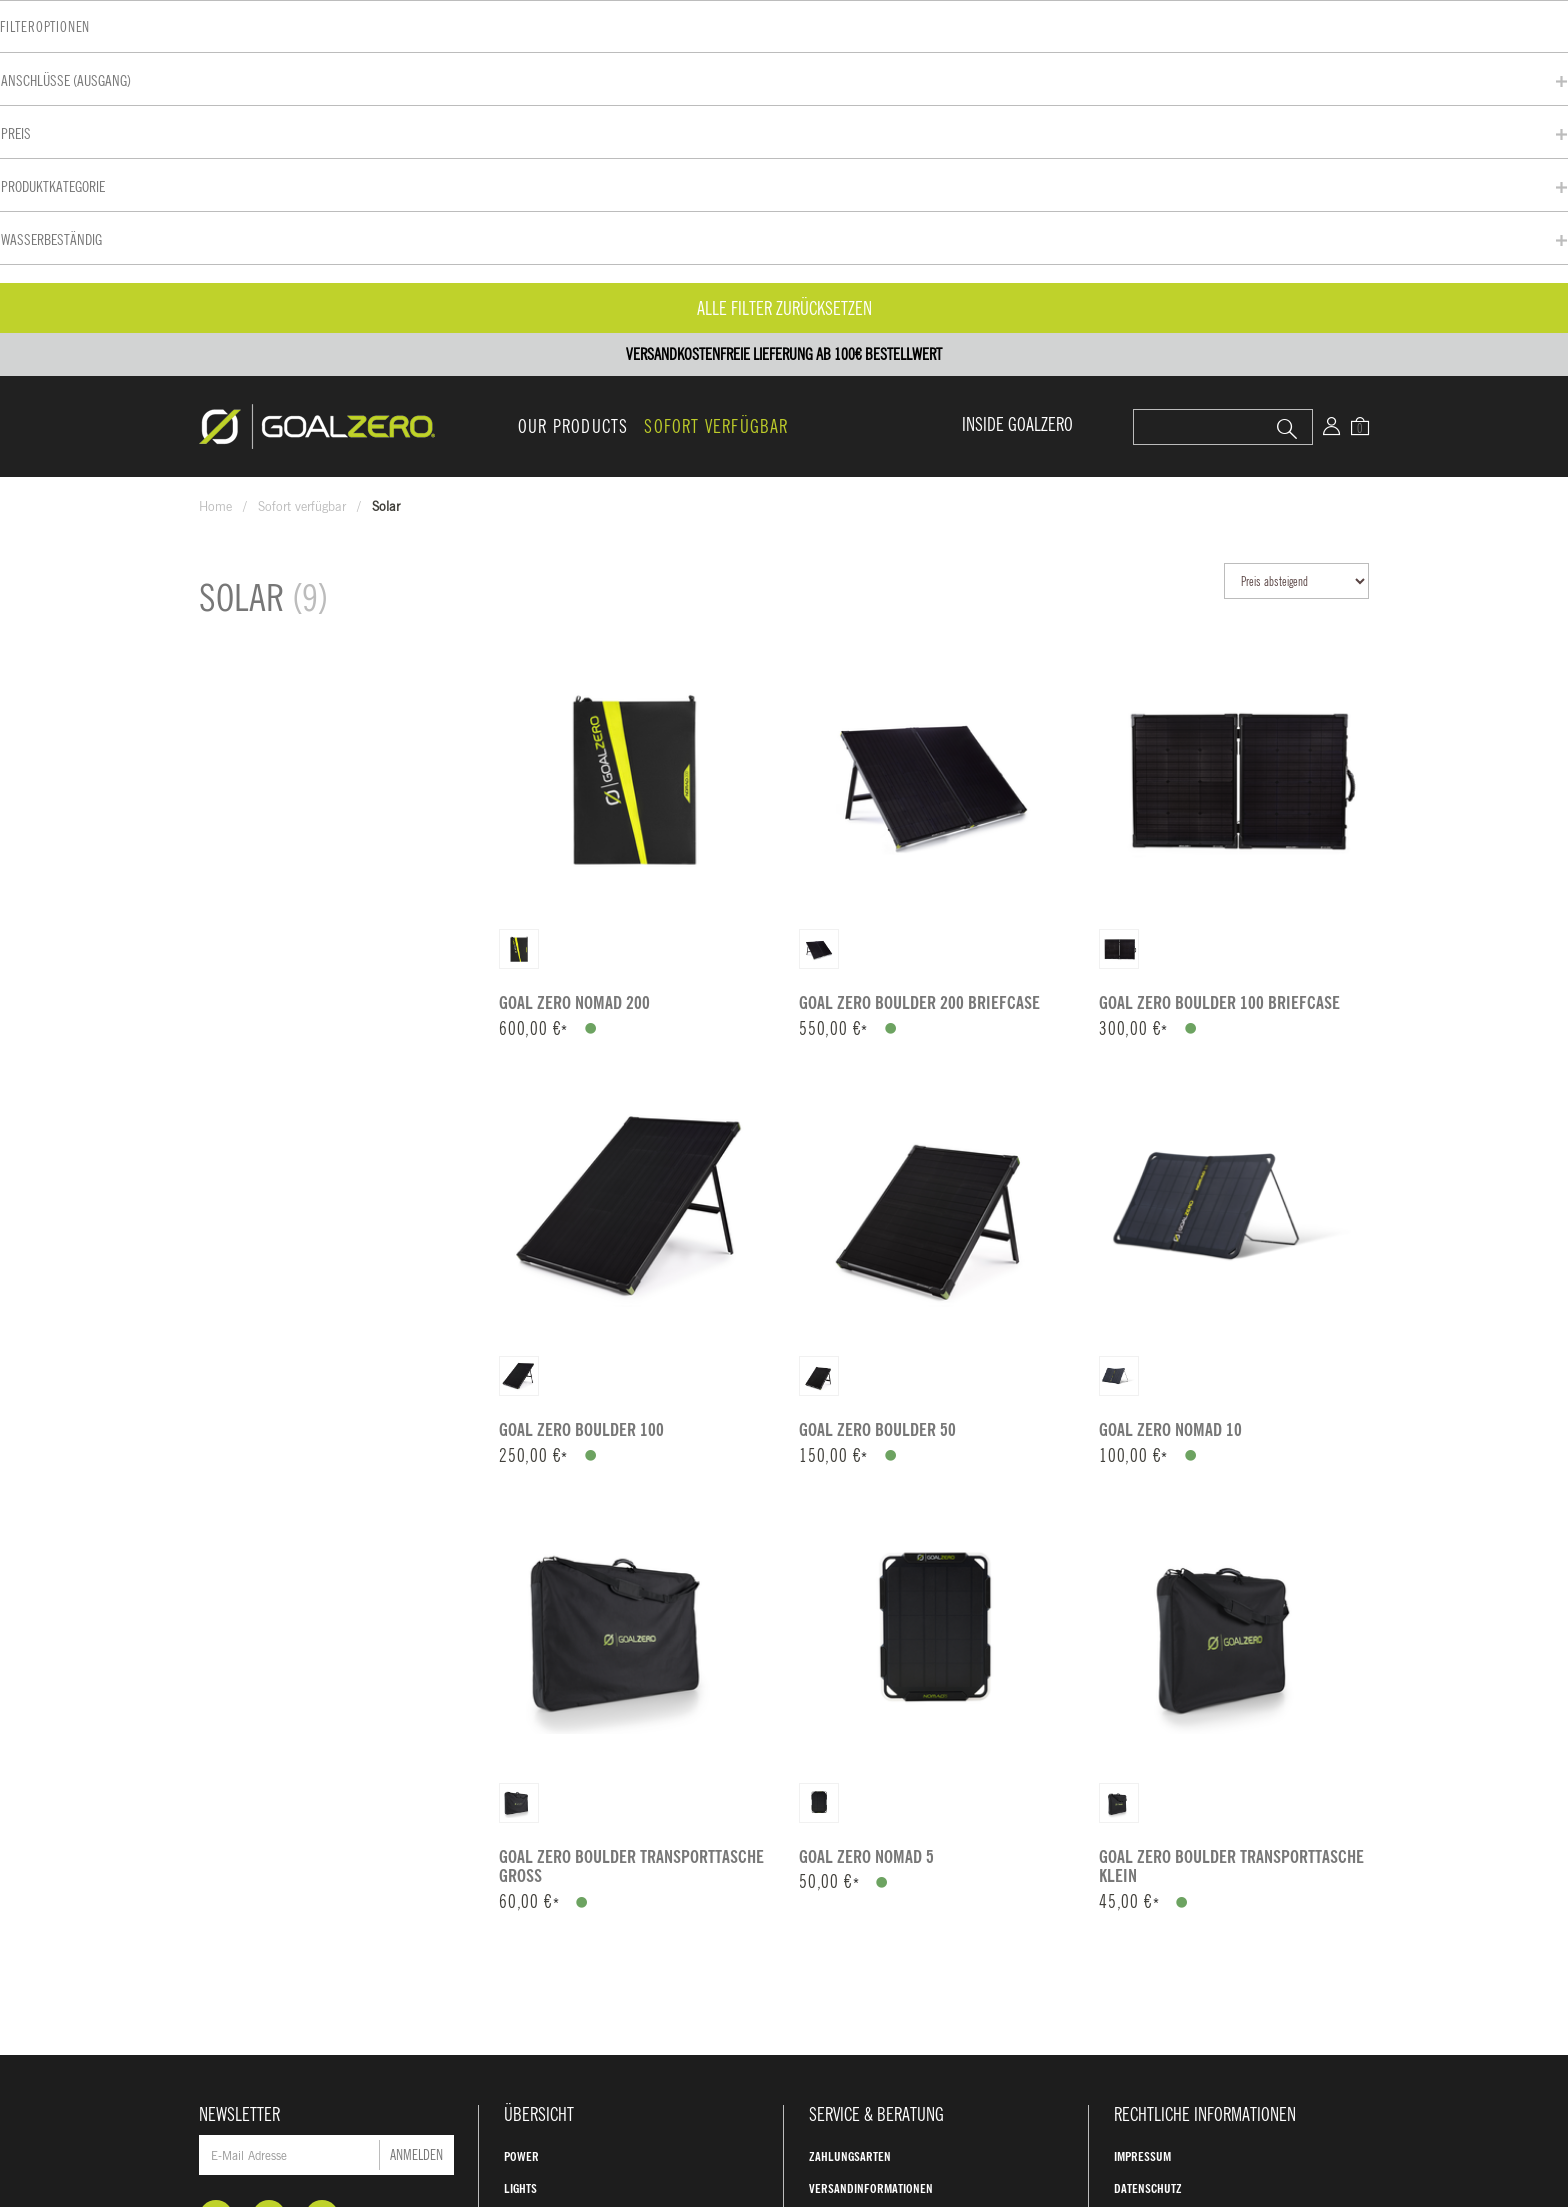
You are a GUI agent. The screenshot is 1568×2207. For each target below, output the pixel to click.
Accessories (536, 1919)
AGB (1123, 1887)
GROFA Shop (1144, 1951)
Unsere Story (845, 1951)
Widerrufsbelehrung (1172, 1919)
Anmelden (416, 1821)
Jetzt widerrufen (1187, 2001)
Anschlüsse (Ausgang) (265, 391)
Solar (520, 1887)
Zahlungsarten (850, 1823)
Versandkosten (1350, 2107)
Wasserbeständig (250, 550)
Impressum (1142, 1823)
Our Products (573, 93)
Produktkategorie (252, 497)
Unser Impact (844, 1983)
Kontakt (851, 2145)
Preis (215, 444)
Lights (520, 1855)
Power (521, 1823)
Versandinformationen (871, 1855)
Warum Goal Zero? (858, 1919)
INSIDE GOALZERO (1017, 91)
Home (215, 172)
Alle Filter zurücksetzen (334, 619)
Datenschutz (1148, 1855)
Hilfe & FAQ (839, 1887)
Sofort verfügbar (716, 93)
